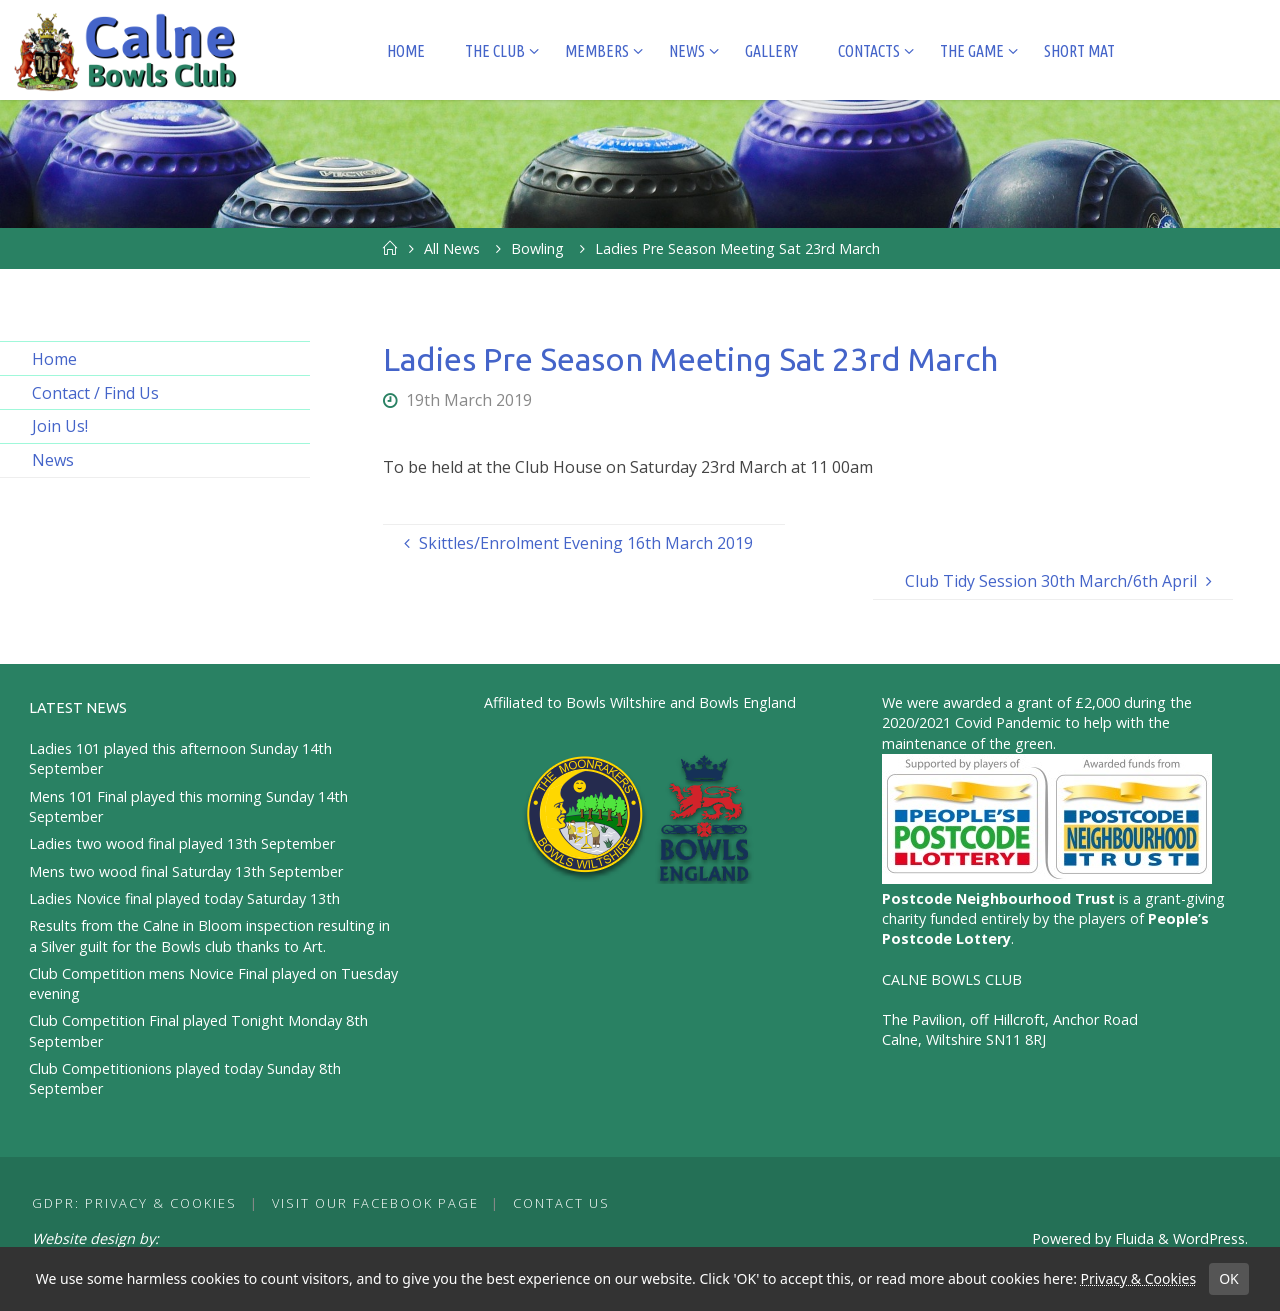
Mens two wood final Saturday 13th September (186, 871)
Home (54, 359)
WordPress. (1210, 1238)
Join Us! (60, 426)
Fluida (1132, 1238)
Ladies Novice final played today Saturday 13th (184, 898)
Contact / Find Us (95, 393)
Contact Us (561, 1203)
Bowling (537, 248)
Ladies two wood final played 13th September (182, 843)
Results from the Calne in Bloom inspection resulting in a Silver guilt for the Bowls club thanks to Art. (209, 935)
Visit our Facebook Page (375, 1203)
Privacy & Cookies (1138, 1278)
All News (452, 248)
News (53, 460)
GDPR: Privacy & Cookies (134, 1203)
